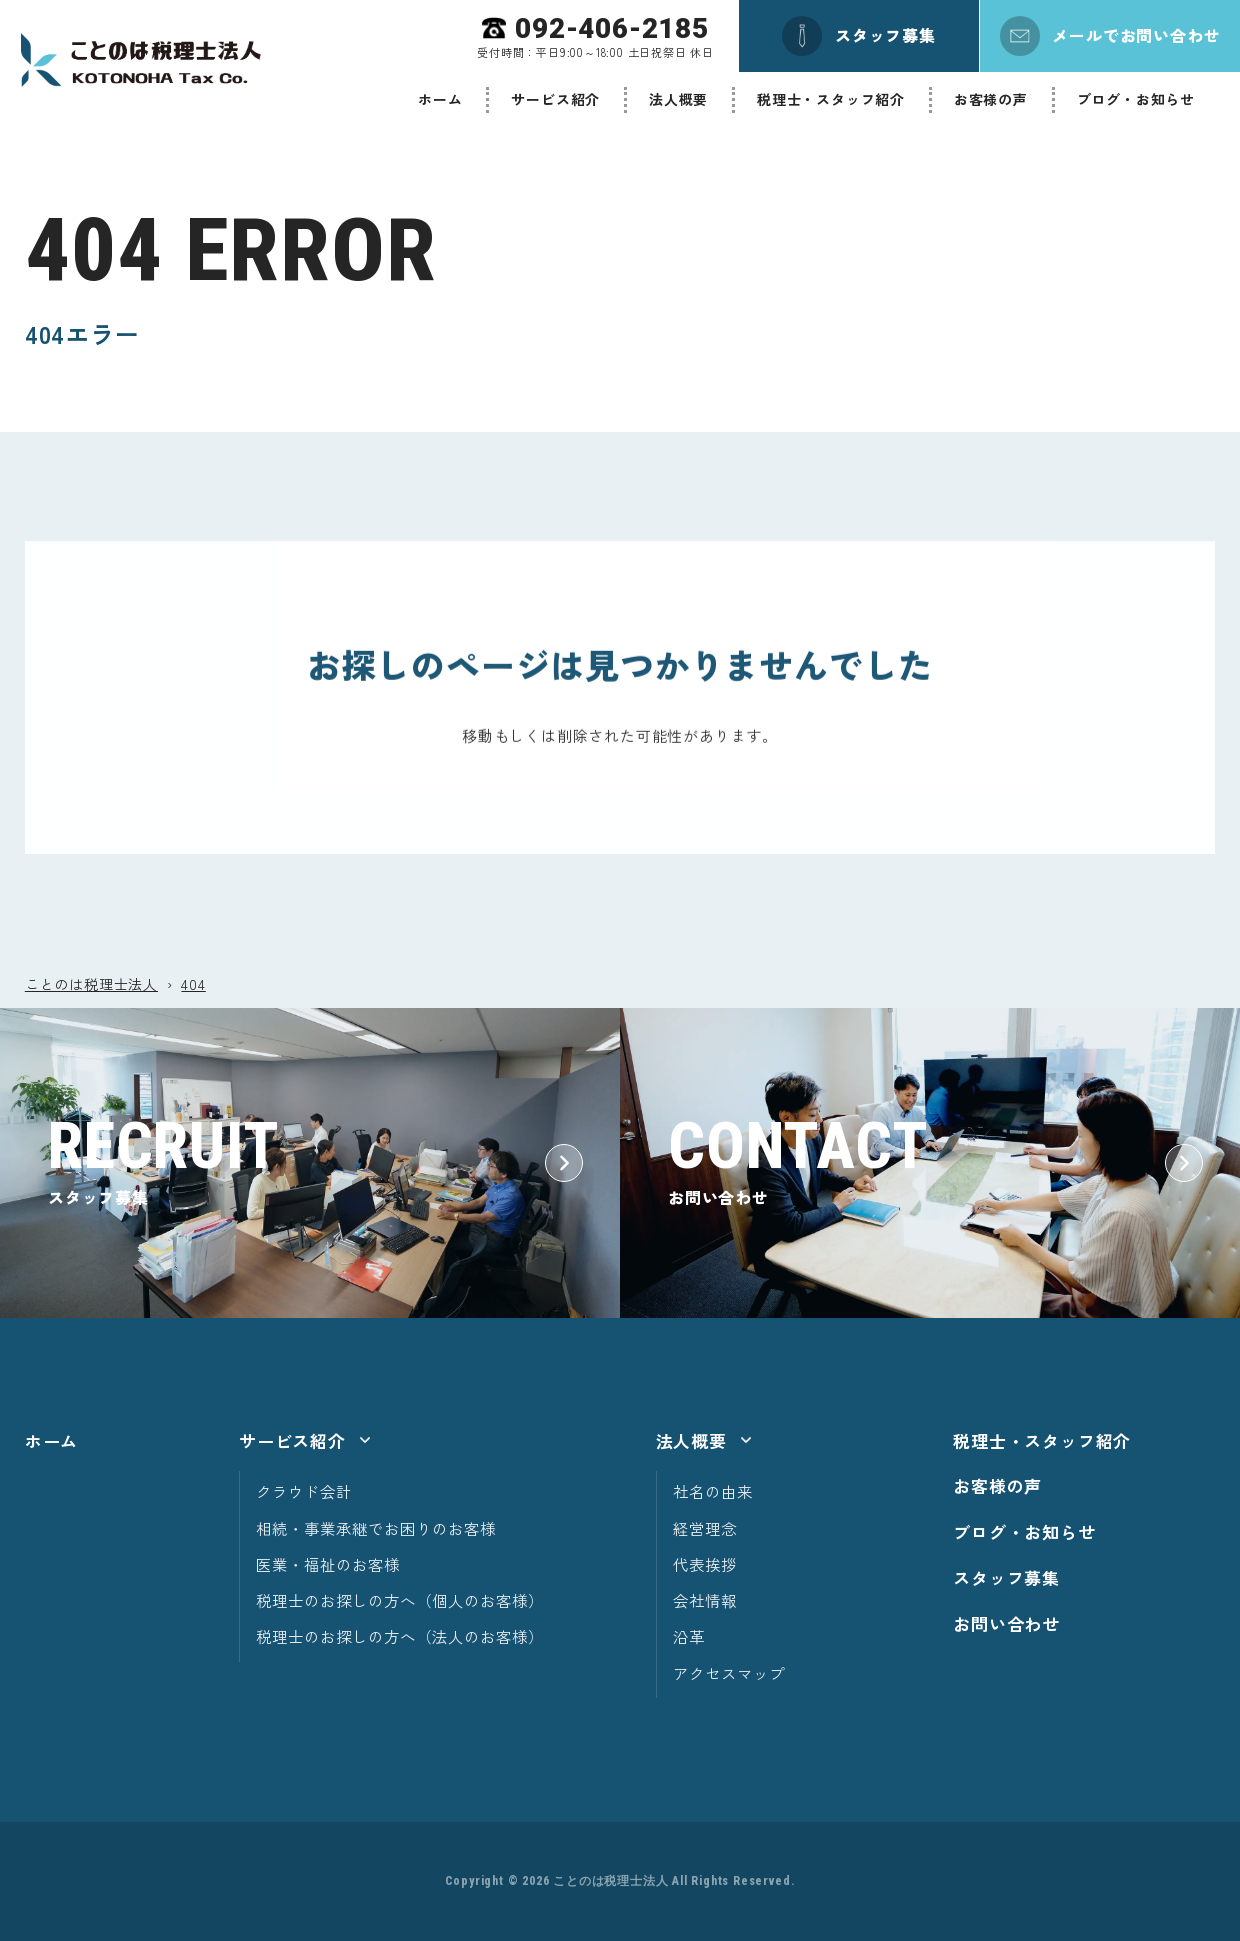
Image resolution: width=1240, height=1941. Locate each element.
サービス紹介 (555, 99)
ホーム (440, 99)
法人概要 (678, 99)
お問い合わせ (1006, 1623)
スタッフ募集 (1006, 1577)
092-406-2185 (612, 28)
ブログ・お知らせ (1136, 99)
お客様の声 (991, 99)
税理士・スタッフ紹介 (831, 99)
